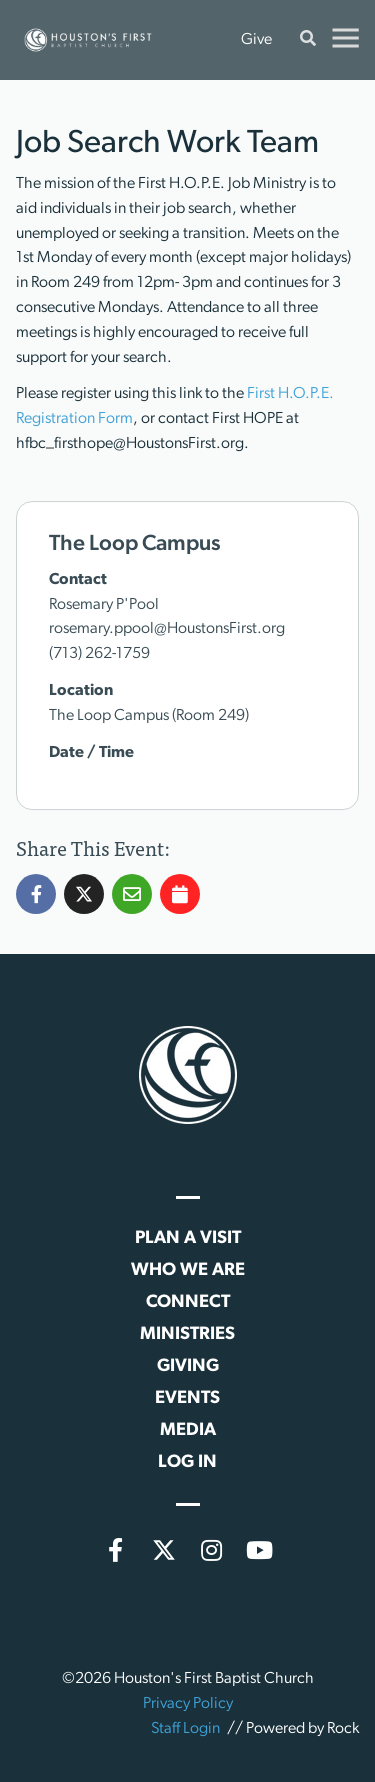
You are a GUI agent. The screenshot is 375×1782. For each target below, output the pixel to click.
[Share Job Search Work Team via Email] (132, 934)
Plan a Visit (188, 1238)
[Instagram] (212, 1550)
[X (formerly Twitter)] (164, 1550)
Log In (187, 1462)
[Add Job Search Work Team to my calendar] (180, 934)
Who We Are (188, 1270)
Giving (188, 1366)
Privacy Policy (188, 1704)
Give (256, 40)
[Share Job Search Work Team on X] (84, 934)
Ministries (187, 1334)
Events (187, 1398)
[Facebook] (116, 1550)
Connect (188, 1302)
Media (188, 1430)
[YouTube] (260, 1550)
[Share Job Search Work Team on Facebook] (36, 934)
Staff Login (185, 1729)
